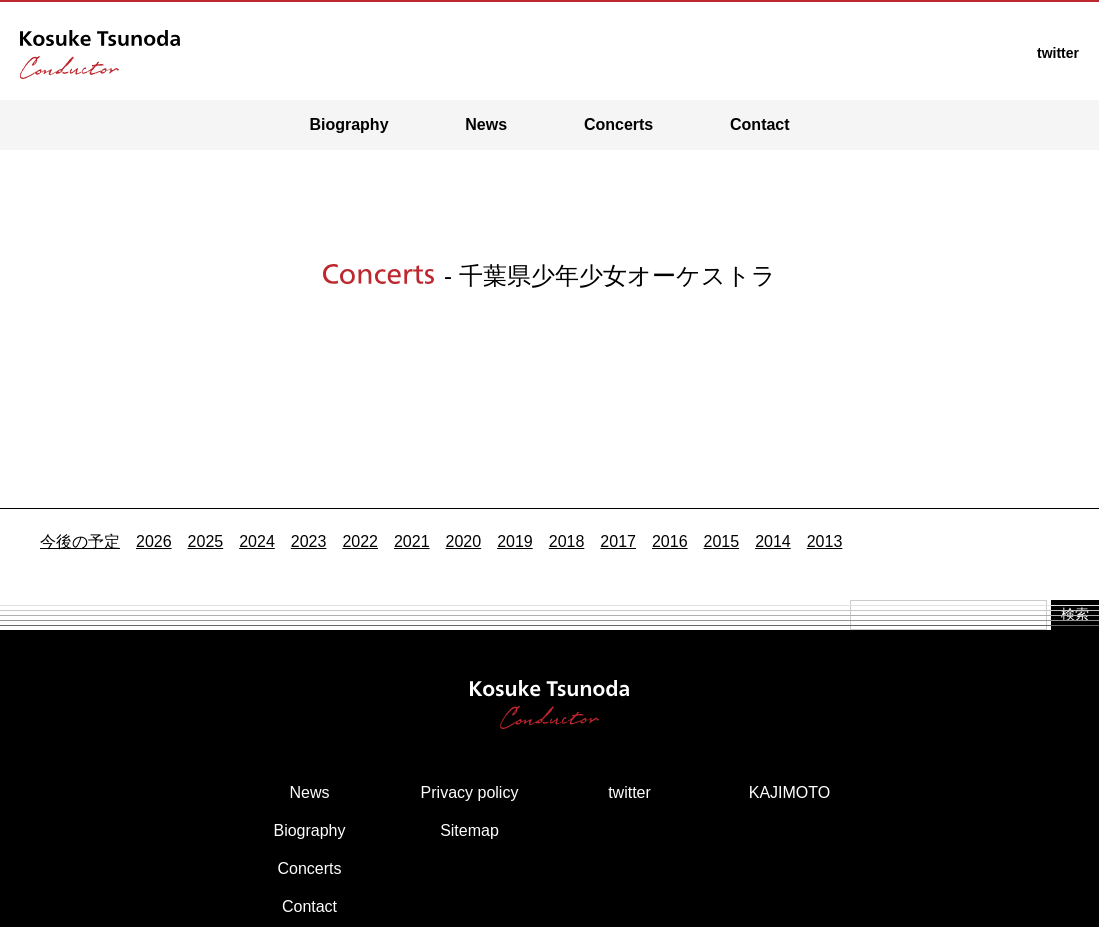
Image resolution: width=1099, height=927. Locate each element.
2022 (360, 541)
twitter (629, 792)
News (486, 124)
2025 (206, 541)
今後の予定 (80, 541)
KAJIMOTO (790, 792)
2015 (722, 541)
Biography (348, 124)
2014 (773, 541)
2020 (464, 541)
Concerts (618, 124)
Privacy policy (470, 792)
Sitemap (469, 830)
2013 (825, 541)
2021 (412, 541)
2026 (154, 541)
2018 (567, 541)
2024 (257, 541)
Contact (760, 124)
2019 (515, 541)
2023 (309, 541)
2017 (618, 541)
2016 (670, 541)
